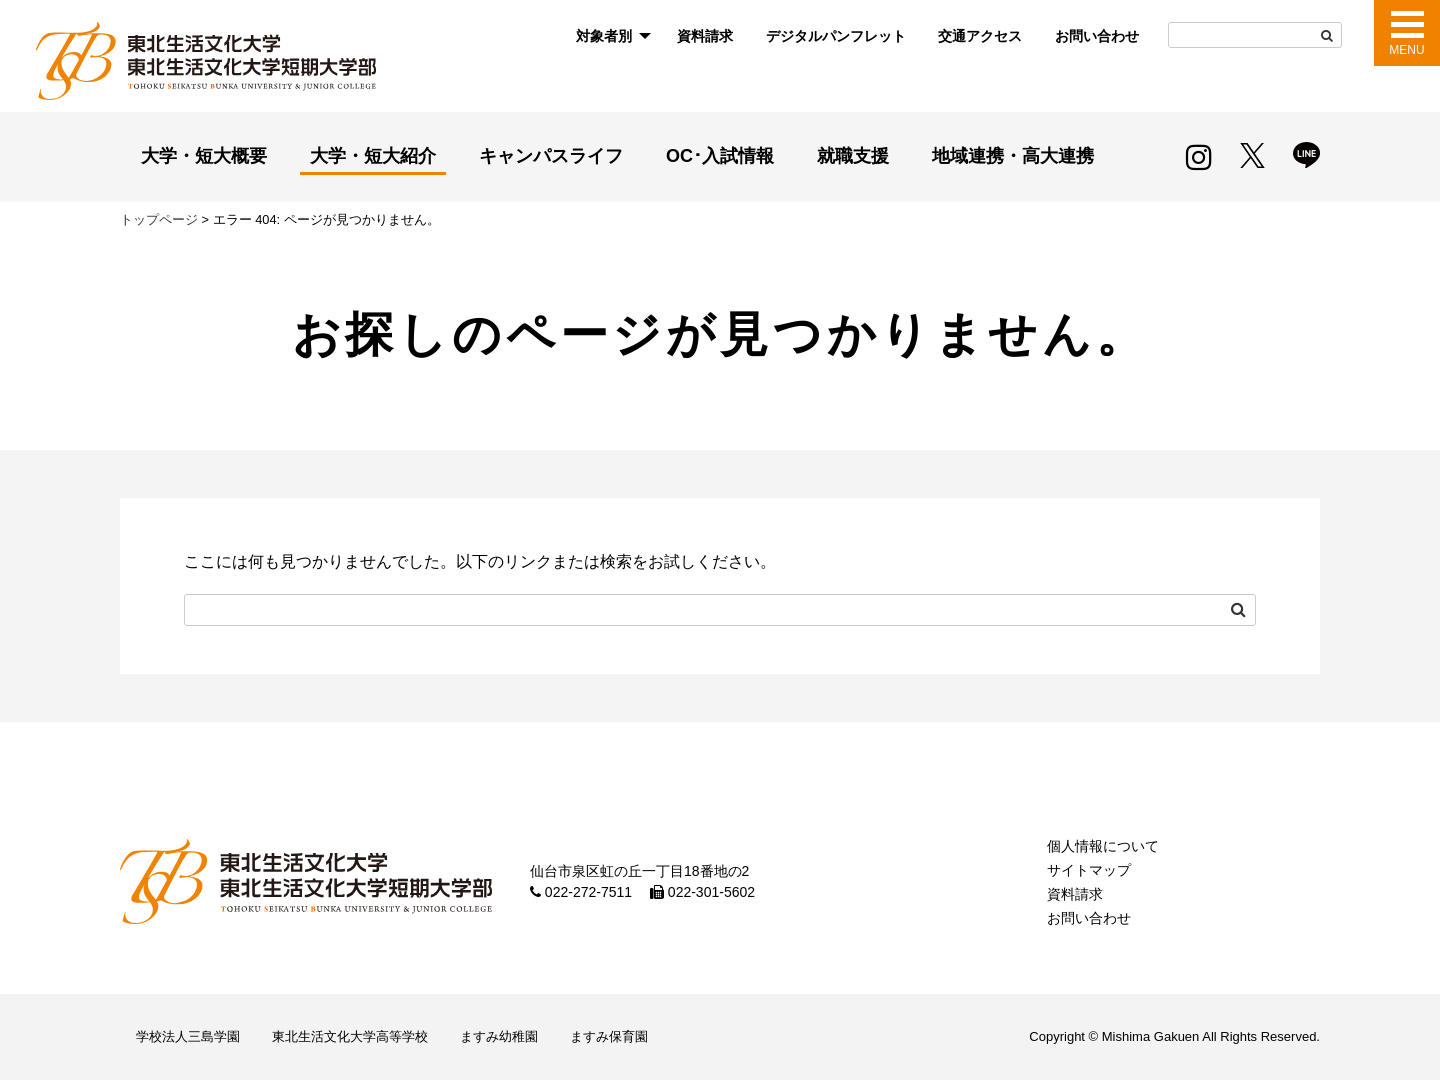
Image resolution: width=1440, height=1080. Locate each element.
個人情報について (1103, 846)
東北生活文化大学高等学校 (350, 1036)
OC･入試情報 (720, 156)
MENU (1406, 50)
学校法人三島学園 (188, 1036)
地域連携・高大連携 (1013, 156)
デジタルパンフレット (836, 36)
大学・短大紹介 (373, 156)
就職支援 (853, 156)
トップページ (159, 219)
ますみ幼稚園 (499, 1036)
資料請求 (705, 36)
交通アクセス (980, 36)
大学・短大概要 (204, 156)
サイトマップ (1089, 870)
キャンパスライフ (551, 156)
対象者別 (604, 36)
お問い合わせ (1097, 36)
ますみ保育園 (609, 1036)
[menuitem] (610, 36)
